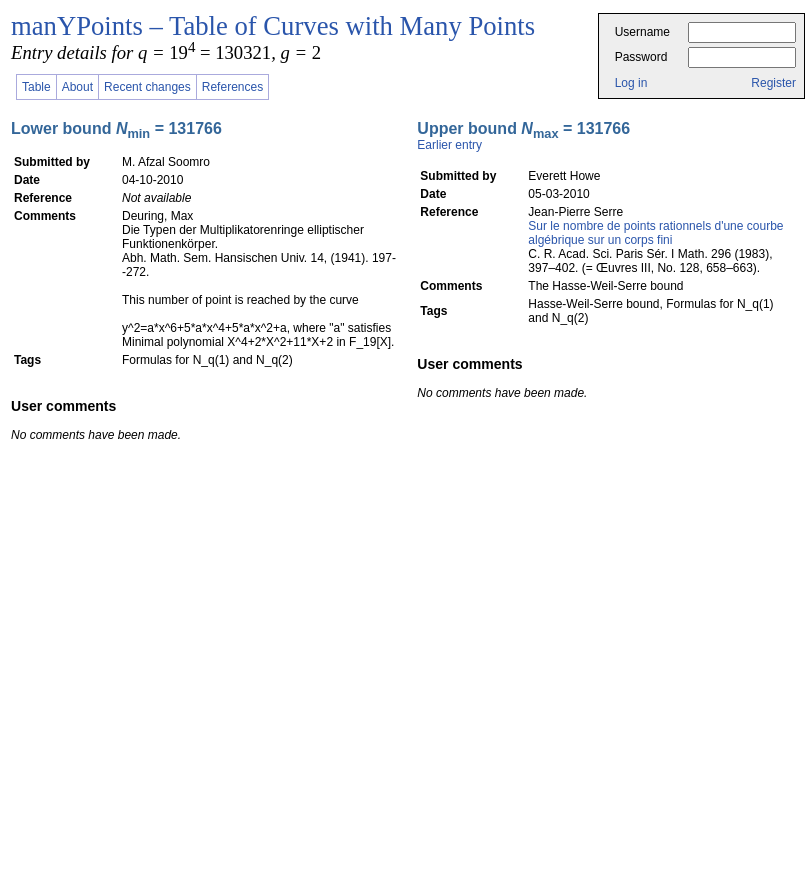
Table (36, 87)
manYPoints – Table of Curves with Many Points (273, 26)
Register (773, 83)
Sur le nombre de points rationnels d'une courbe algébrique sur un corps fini (655, 233)
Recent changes (147, 87)
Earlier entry (449, 145)
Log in (631, 83)
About (77, 87)
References (232, 87)
